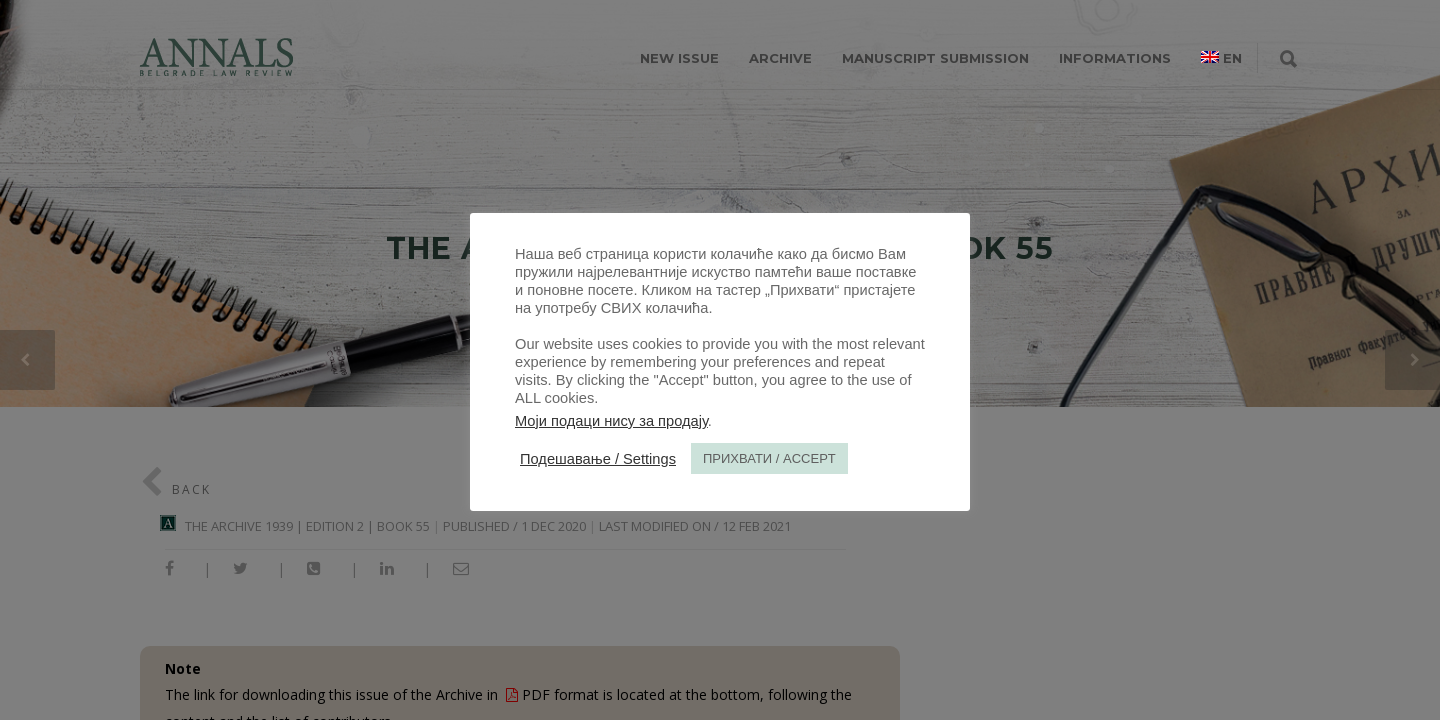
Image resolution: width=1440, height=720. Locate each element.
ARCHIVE (780, 58)
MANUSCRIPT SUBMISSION (935, 58)
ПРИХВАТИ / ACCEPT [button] (769, 458)
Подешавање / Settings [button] (598, 459)
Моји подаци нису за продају (611, 421)
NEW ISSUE (679, 58)
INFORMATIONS (1115, 58)
